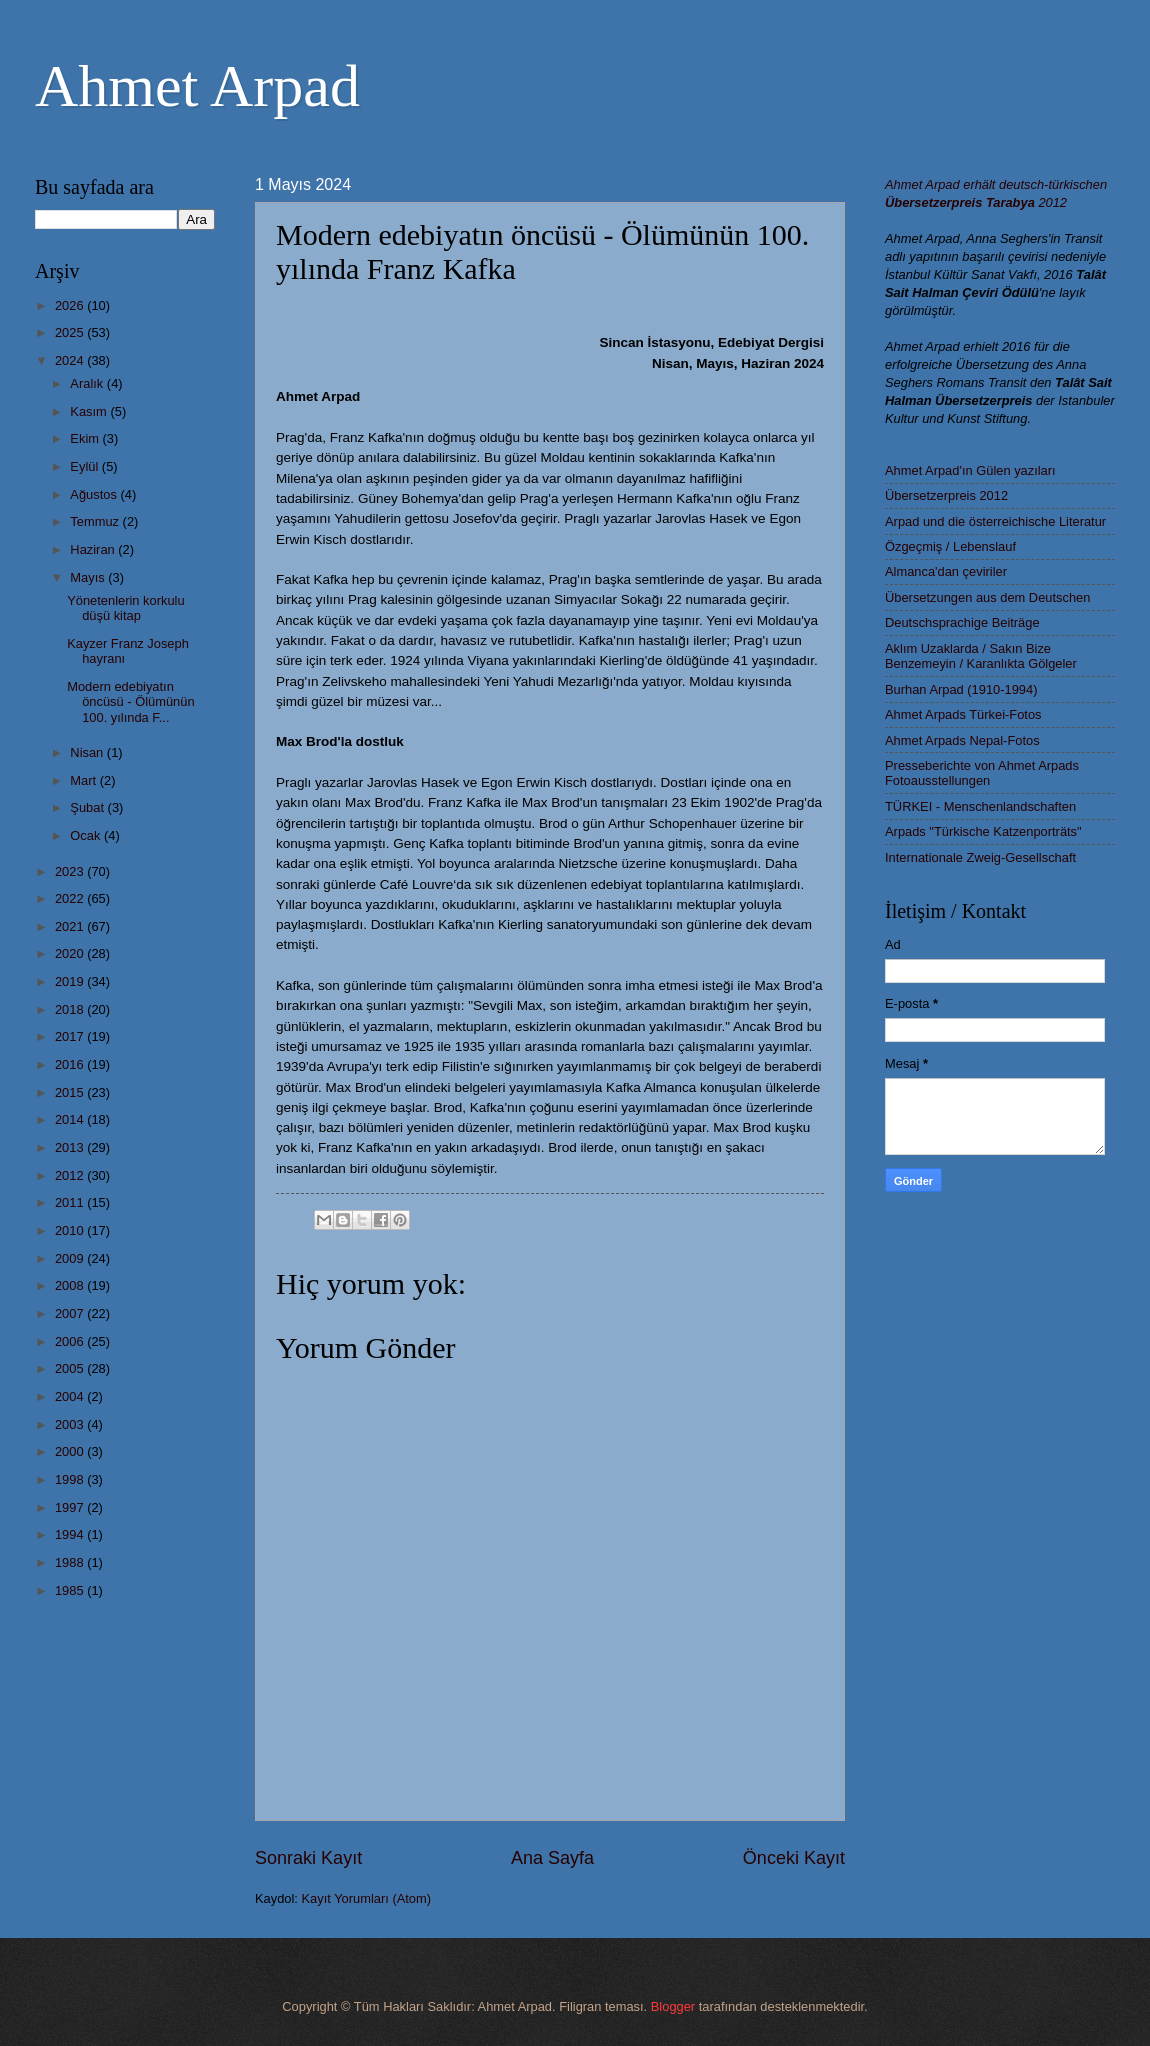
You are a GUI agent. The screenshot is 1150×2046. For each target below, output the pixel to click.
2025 (71, 332)
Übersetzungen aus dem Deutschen (987, 597)
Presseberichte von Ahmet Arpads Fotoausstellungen (982, 773)
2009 (71, 1258)
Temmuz (96, 521)
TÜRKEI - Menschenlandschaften (980, 806)
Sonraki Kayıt (308, 1858)
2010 (71, 1230)
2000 (71, 1451)
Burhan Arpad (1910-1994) (961, 689)
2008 (71, 1285)
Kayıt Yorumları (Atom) (367, 1898)
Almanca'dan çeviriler (946, 571)
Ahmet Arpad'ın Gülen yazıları (970, 470)
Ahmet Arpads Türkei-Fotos (963, 714)
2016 (71, 1064)
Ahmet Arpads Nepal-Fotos (962, 740)
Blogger (673, 2006)
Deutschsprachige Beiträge (962, 622)
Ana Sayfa (552, 1858)
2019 (71, 981)
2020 (71, 953)
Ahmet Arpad (197, 86)
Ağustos (95, 494)
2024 (71, 360)
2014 (71, 1119)
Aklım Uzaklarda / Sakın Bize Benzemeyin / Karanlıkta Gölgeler (981, 656)
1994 (71, 1534)
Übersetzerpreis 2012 (946, 495)
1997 (71, 1507)
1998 (71, 1479)
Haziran (94, 549)
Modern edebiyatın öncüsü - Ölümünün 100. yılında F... (130, 702)
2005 (71, 1368)
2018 (71, 1009)
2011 (71, 1202)
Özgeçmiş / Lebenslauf (950, 546)
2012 (71, 1175)
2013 (71, 1147)
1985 (71, 1590)
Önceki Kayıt (794, 1858)
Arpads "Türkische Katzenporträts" (983, 831)
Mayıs (89, 577)
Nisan (88, 752)
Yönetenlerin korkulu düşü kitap (125, 608)
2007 (71, 1313)
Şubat (88, 807)
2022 (71, 898)
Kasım (90, 411)
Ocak (87, 835)
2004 (71, 1396)
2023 (71, 871)
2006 (71, 1341)
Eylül (85, 466)
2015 (71, 1092)
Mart (84, 780)
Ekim (86, 438)
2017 (71, 1036)
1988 (71, 1562)
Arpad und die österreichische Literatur (995, 521)
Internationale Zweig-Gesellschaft (980, 857)
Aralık (88, 383)
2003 (71, 1424)
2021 (71, 926)
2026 (71, 305)
